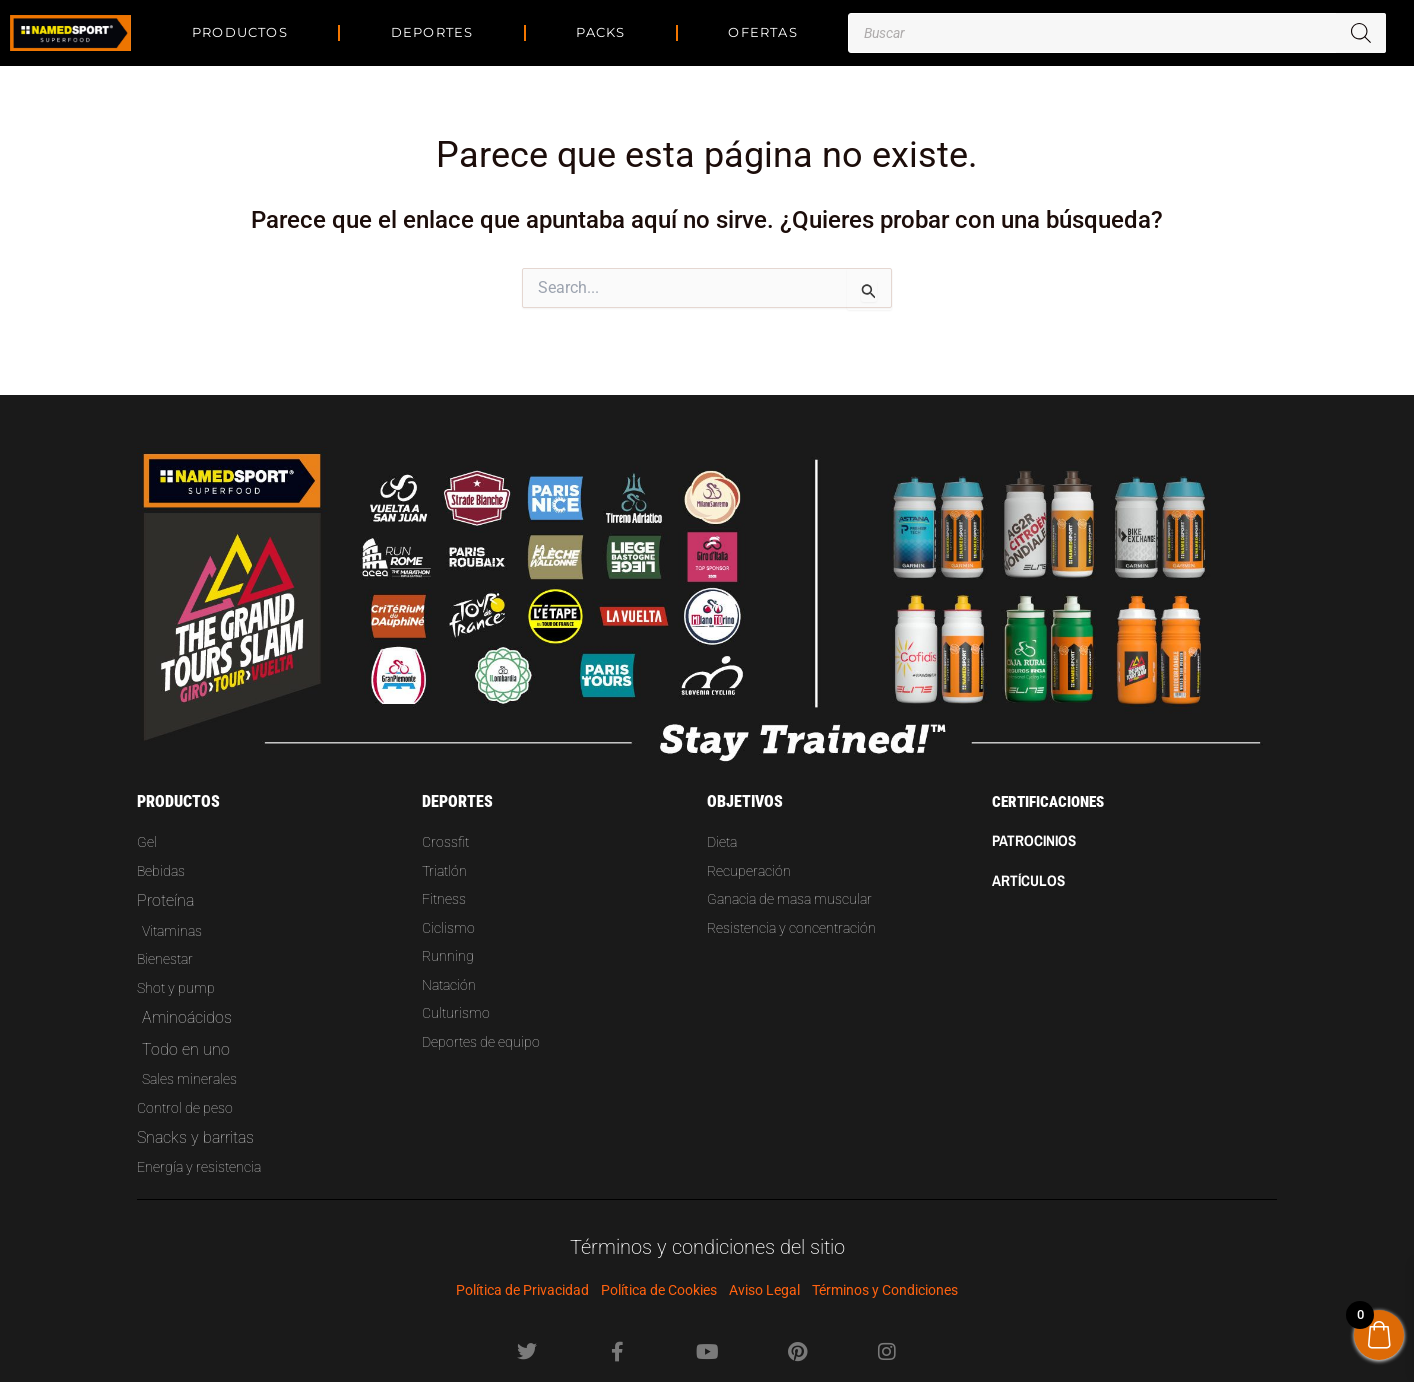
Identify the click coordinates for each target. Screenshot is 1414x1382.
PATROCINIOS (1036, 817)
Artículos (1029, 856)
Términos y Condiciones (885, 1290)
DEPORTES (432, 32)
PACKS (600, 32)
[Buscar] (1361, 33)
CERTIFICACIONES (1052, 778)
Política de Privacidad (522, 1290)
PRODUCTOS (240, 32)
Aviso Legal (764, 1290)
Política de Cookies (659, 1290)
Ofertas (762, 32)
